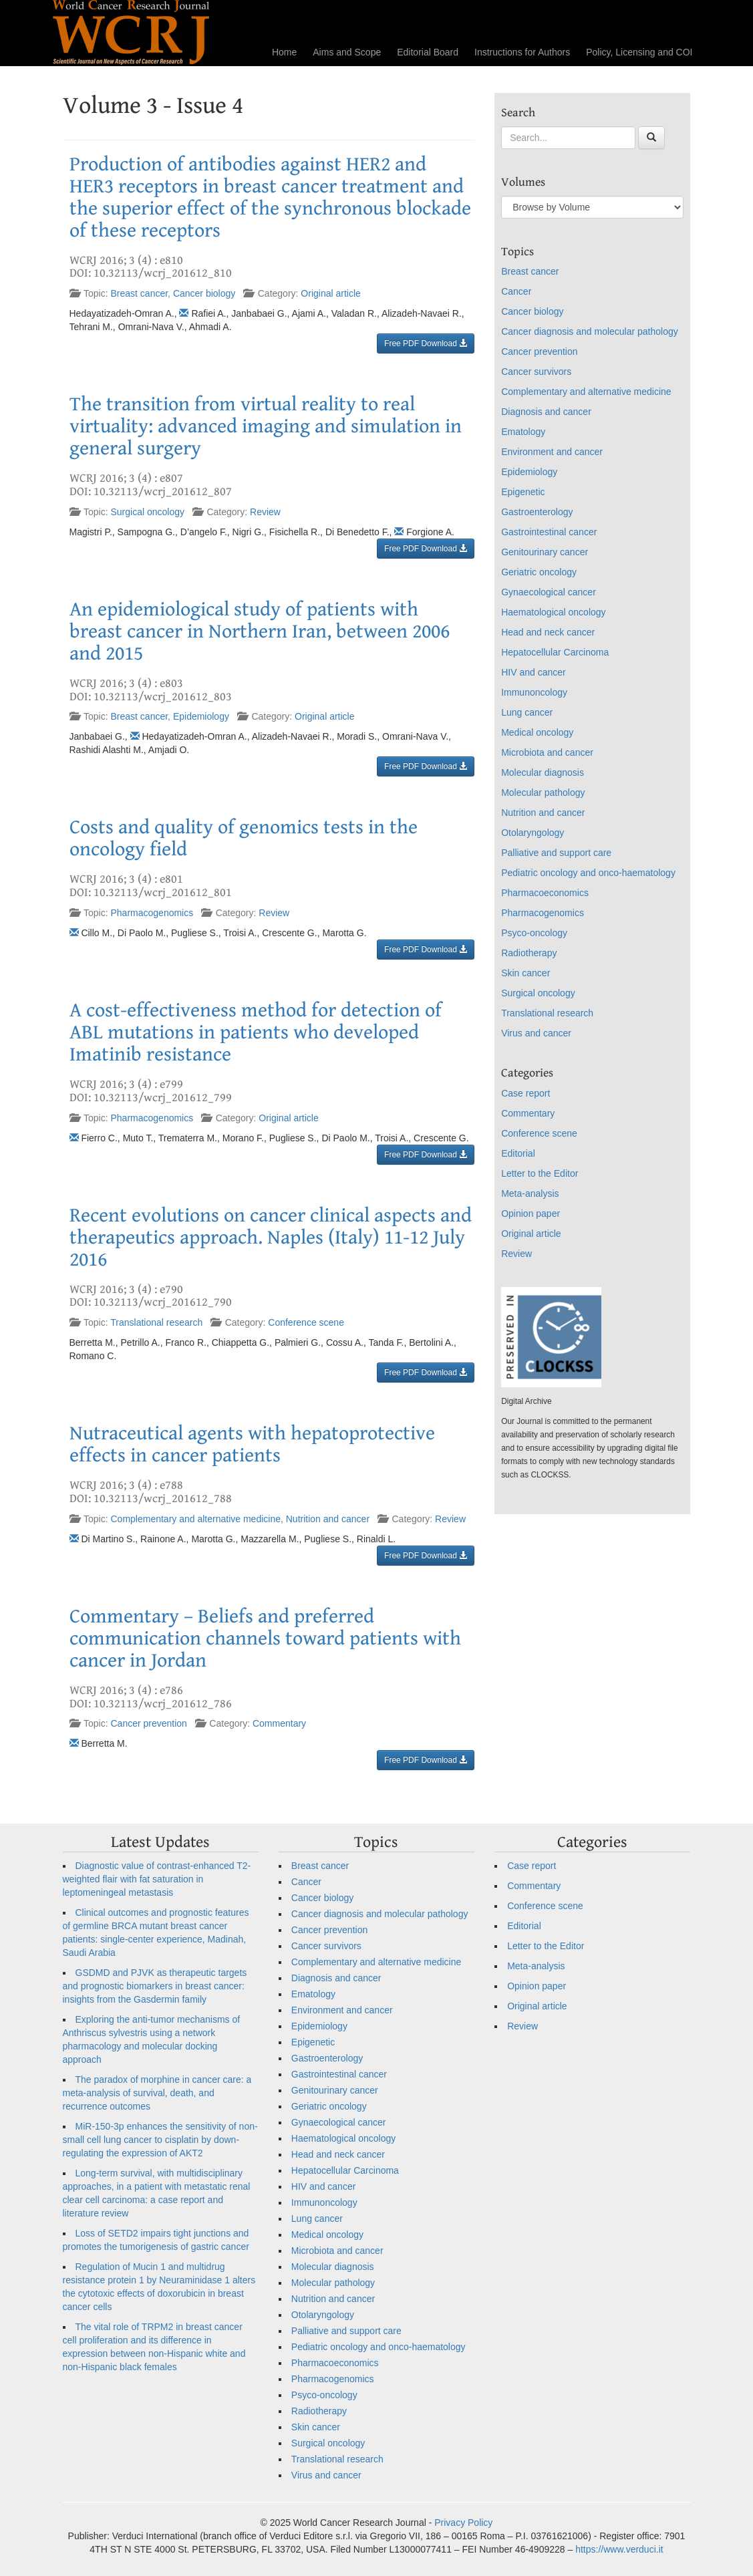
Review (265, 512)
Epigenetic (523, 491)
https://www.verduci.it (619, 2549)
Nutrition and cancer (327, 1519)
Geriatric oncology (539, 572)
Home (284, 52)
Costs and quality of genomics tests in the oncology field (243, 838)
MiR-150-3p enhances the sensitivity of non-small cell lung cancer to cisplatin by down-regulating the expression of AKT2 (160, 2139)
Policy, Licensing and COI (639, 52)
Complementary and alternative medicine (196, 1519)
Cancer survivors (536, 371)
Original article (330, 293)
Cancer (516, 291)
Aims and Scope (347, 52)
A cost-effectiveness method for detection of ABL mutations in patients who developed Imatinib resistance (255, 1032)
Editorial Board (427, 52)
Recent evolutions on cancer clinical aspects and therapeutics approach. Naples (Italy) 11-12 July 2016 (270, 1237)
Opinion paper (530, 1213)
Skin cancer (525, 973)
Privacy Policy (463, 2522)
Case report (525, 1093)
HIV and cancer (533, 672)
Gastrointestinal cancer (549, 532)
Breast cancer (139, 293)
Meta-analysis (530, 1193)
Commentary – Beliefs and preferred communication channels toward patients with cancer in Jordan (265, 1638)
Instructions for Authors (522, 52)
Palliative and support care (556, 852)
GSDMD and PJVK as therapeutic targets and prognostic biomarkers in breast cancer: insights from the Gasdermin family (155, 1986)
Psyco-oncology (534, 932)
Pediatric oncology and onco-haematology (588, 872)
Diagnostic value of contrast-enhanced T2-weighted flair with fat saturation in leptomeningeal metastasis (157, 1879)
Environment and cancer (552, 451)
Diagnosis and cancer (546, 411)
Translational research (156, 1322)
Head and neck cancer (548, 632)
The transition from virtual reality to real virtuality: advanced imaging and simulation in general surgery (265, 426)
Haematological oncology (553, 612)
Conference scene (306, 1322)
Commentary (279, 1723)
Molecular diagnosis (542, 772)
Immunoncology (534, 692)
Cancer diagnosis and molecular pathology (589, 331)
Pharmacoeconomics (545, 892)
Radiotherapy (529, 953)
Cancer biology (204, 293)
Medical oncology (537, 732)
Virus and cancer (536, 1033)
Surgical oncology (148, 512)
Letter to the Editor (539, 1173)
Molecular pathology (543, 792)
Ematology (523, 431)
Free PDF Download (425, 343)
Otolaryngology (532, 832)
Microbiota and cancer (547, 752)
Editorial (518, 1153)
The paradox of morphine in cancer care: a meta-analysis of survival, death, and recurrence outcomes (157, 2093)
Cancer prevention (149, 1723)
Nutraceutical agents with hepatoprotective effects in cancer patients (252, 1444)
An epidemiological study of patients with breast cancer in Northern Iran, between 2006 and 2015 (259, 631)
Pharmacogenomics (152, 912)
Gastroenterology (537, 512)
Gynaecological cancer (548, 592)
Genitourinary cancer (544, 552)
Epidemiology (201, 716)
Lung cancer (527, 712)
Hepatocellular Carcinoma (555, 652)
